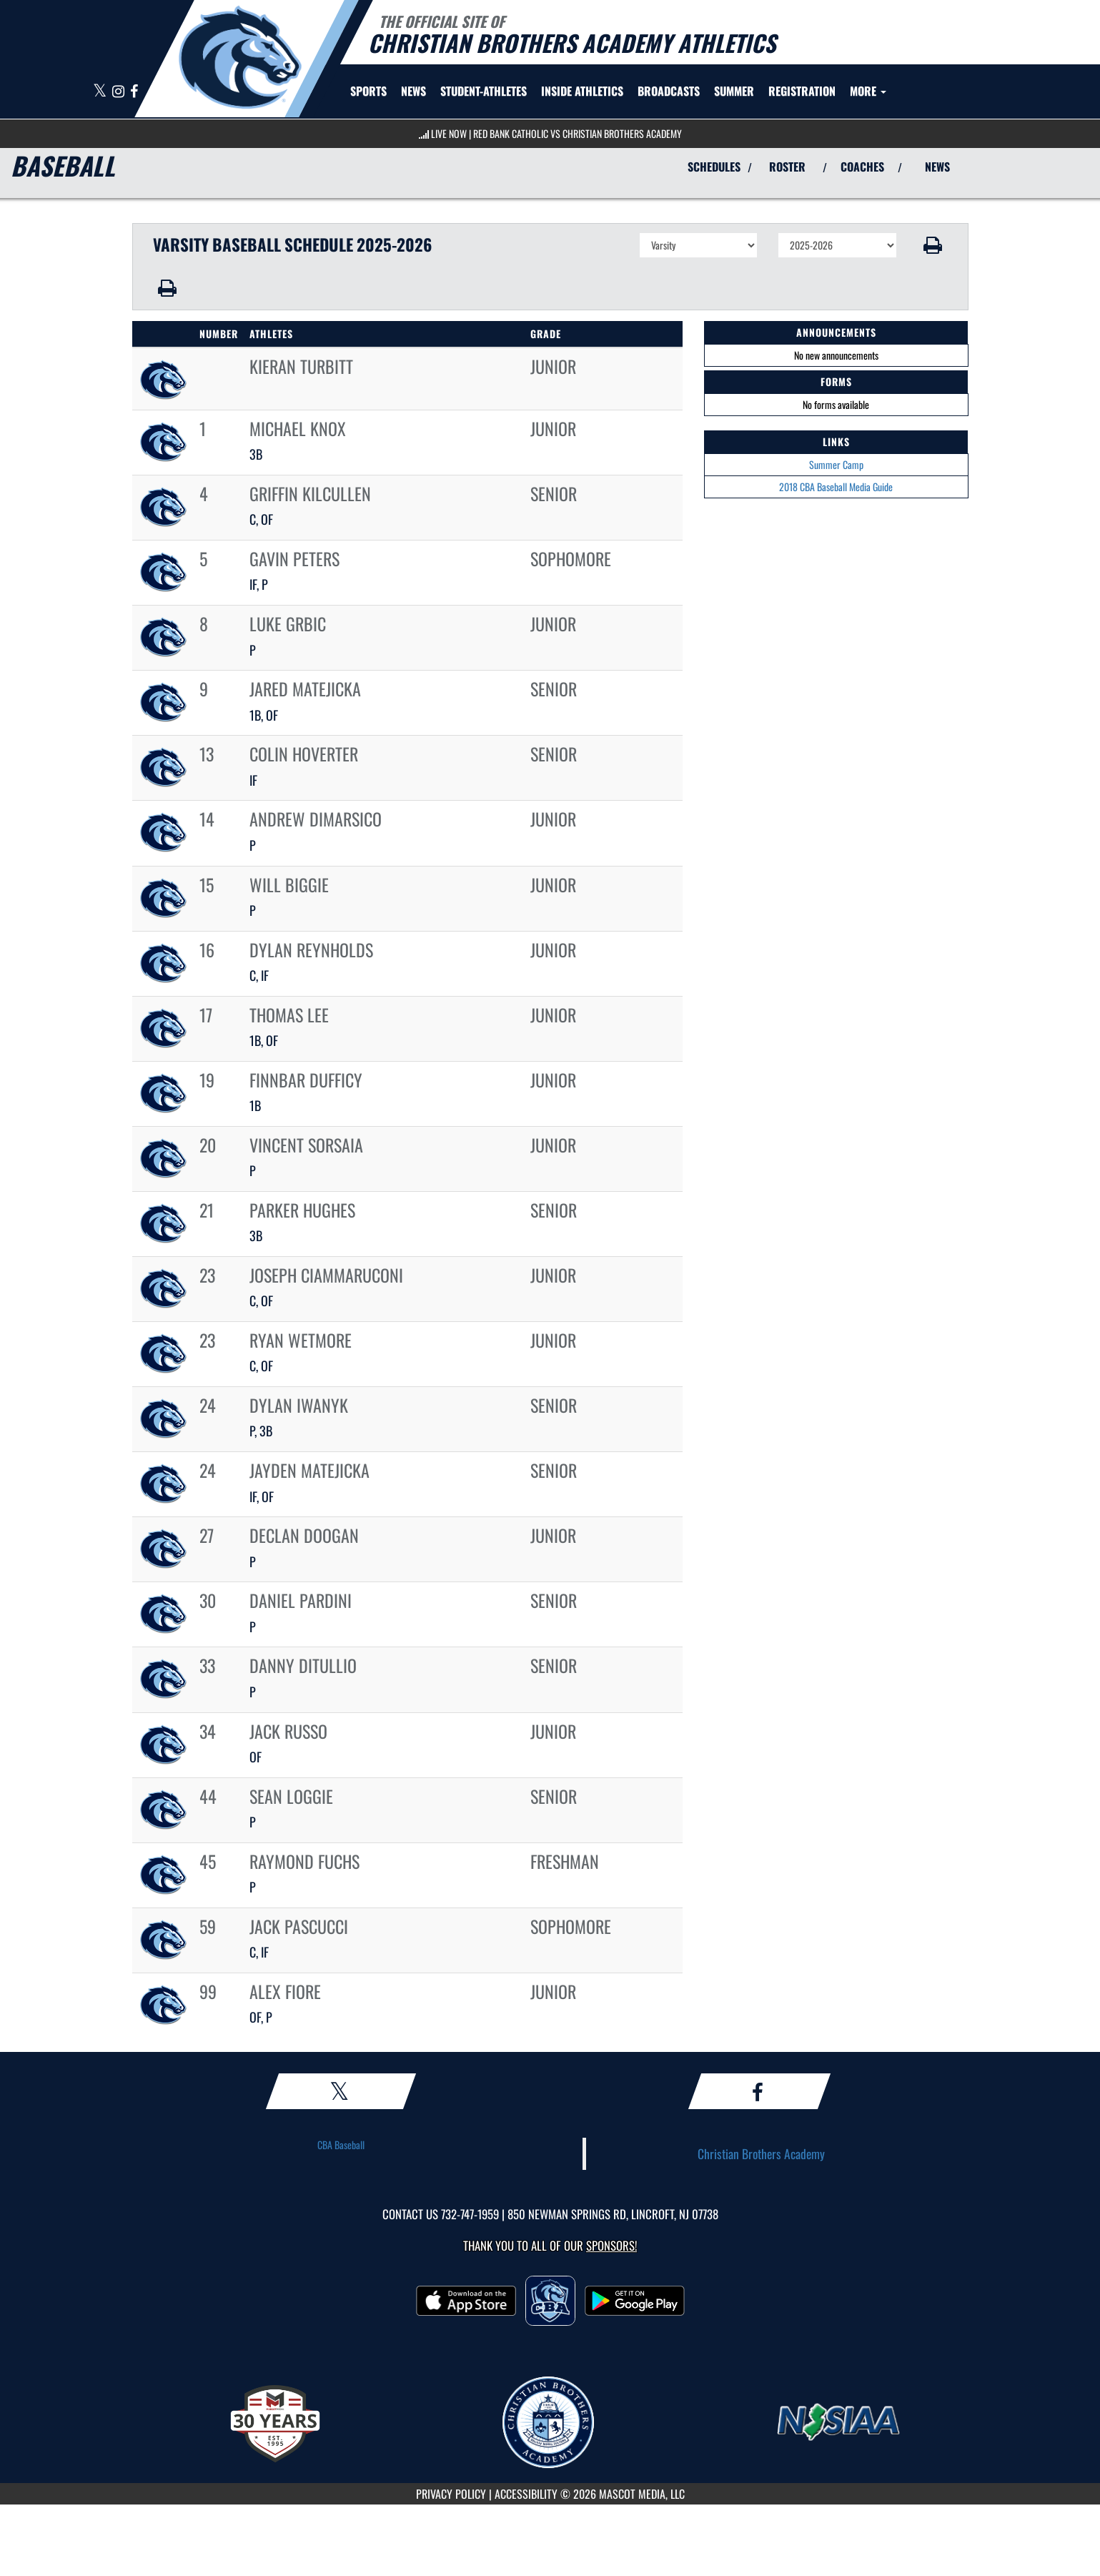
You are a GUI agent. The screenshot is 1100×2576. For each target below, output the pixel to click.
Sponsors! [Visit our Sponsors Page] (611, 2245)
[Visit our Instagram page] (119, 91)
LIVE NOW (449, 133)
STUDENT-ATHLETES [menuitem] (483, 90)
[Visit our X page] (101, 91)
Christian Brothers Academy (761, 2153)
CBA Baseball (341, 2144)
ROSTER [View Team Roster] (787, 166)
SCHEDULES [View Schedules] (714, 166)
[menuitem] (413, 90)
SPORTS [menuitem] (368, 90)
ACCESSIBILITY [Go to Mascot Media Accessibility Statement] (526, 2493)
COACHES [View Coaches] (862, 166)
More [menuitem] (868, 90)
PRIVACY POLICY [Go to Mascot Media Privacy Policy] (451, 2493)
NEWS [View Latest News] (937, 166)
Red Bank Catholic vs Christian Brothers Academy (577, 133)
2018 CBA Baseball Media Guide (836, 486)
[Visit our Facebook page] (134, 91)
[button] (932, 245)
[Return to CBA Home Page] (240, 57)
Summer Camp (836, 464)
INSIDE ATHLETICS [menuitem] (582, 90)
